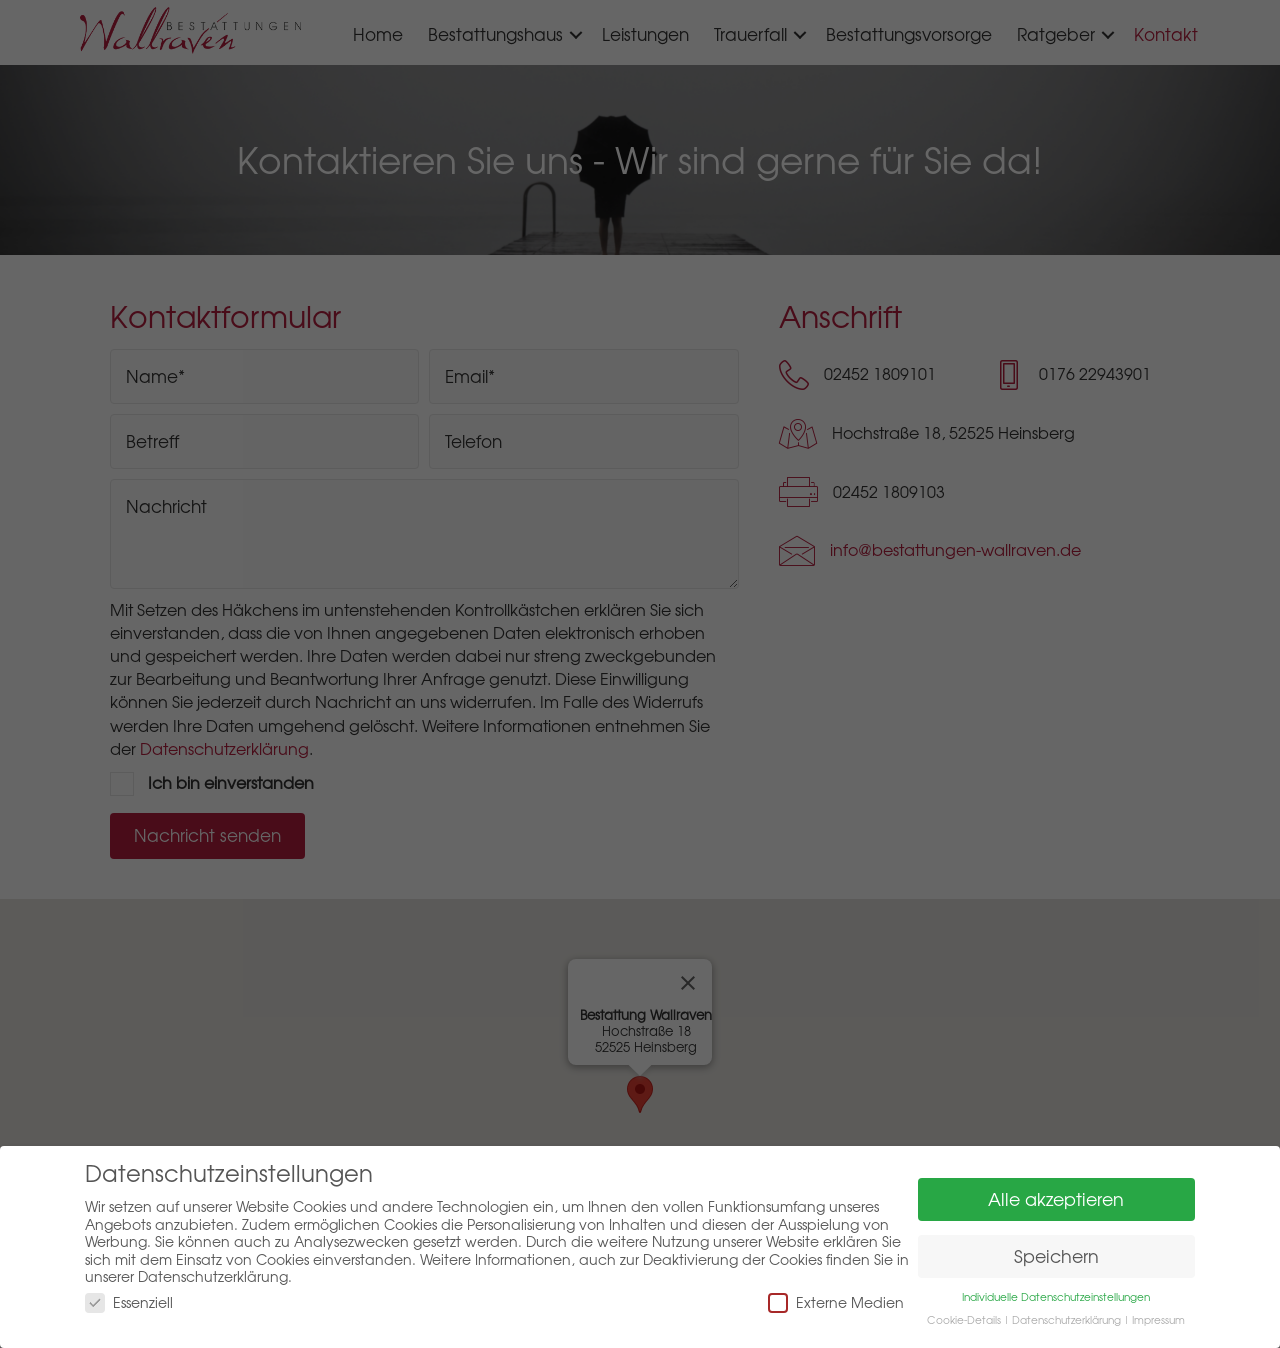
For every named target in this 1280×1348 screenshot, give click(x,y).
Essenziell (129, 1302)
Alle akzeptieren (1056, 1199)
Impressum (1158, 1320)
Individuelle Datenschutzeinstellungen (1056, 1297)
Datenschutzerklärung (1066, 1320)
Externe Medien (836, 1302)
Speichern (1056, 1256)
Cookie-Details (964, 1320)
